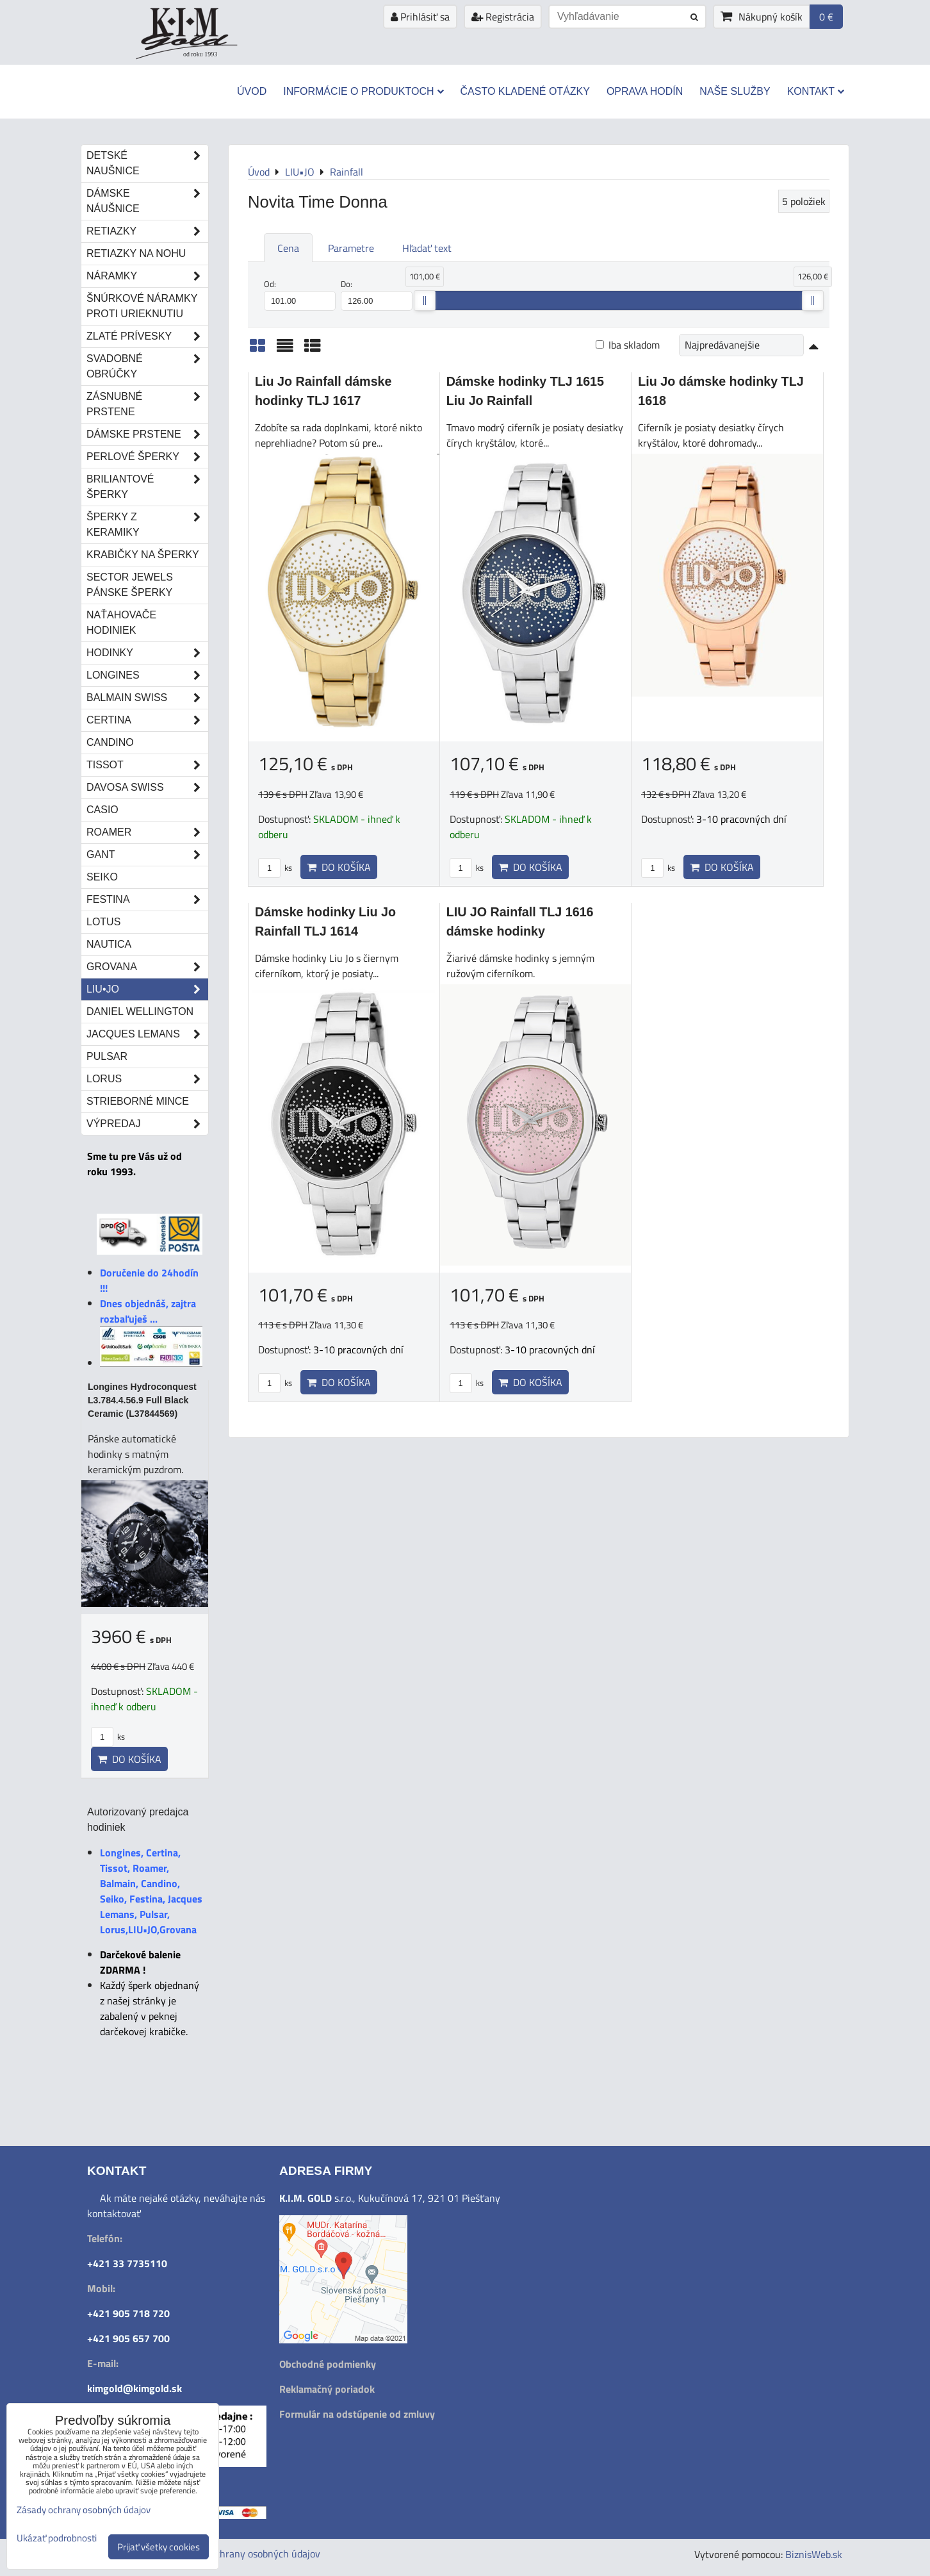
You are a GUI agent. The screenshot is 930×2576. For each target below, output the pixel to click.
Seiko (102, 876)
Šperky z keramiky (147, 524)
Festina (147, 900)
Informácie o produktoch (363, 91)
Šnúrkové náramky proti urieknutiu (141, 306)
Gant (147, 855)
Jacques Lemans (147, 1034)
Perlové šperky (147, 457)
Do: (376, 294)
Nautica (108, 944)
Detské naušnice (147, 163)
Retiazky (147, 231)
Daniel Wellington (139, 1011)
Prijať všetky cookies (158, 2546)
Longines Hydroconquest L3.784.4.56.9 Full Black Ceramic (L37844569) (142, 1400)
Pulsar (106, 1056)
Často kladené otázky (525, 91)
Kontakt (815, 91)
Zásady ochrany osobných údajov (248, 2553)
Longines (147, 675)
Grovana (147, 967)
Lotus (103, 921)
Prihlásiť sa (420, 16)
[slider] (425, 300)
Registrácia (502, 16)
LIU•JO (147, 989)
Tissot (147, 765)
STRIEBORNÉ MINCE (137, 1101)
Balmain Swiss (147, 698)
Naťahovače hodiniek (121, 622)
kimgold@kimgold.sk (134, 2388)
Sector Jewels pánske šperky (129, 585)
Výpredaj (147, 1124)
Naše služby (734, 91)
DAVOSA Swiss (147, 787)
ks (275, 867)
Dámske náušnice (147, 201)
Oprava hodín (645, 91)
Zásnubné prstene (147, 404)
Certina (147, 720)
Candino (110, 742)
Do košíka (339, 867)
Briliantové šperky (147, 487)
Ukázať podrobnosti (57, 2538)
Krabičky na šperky (142, 554)
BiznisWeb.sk (813, 2554)
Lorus (147, 1079)
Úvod (251, 91)
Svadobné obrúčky (147, 366)
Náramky (147, 276)
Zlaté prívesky (147, 336)
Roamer (147, 832)
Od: (300, 294)
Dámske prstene (147, 434)
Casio (102, 809)
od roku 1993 (200, 54)
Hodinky (147, 653)
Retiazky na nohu (136, 253)
